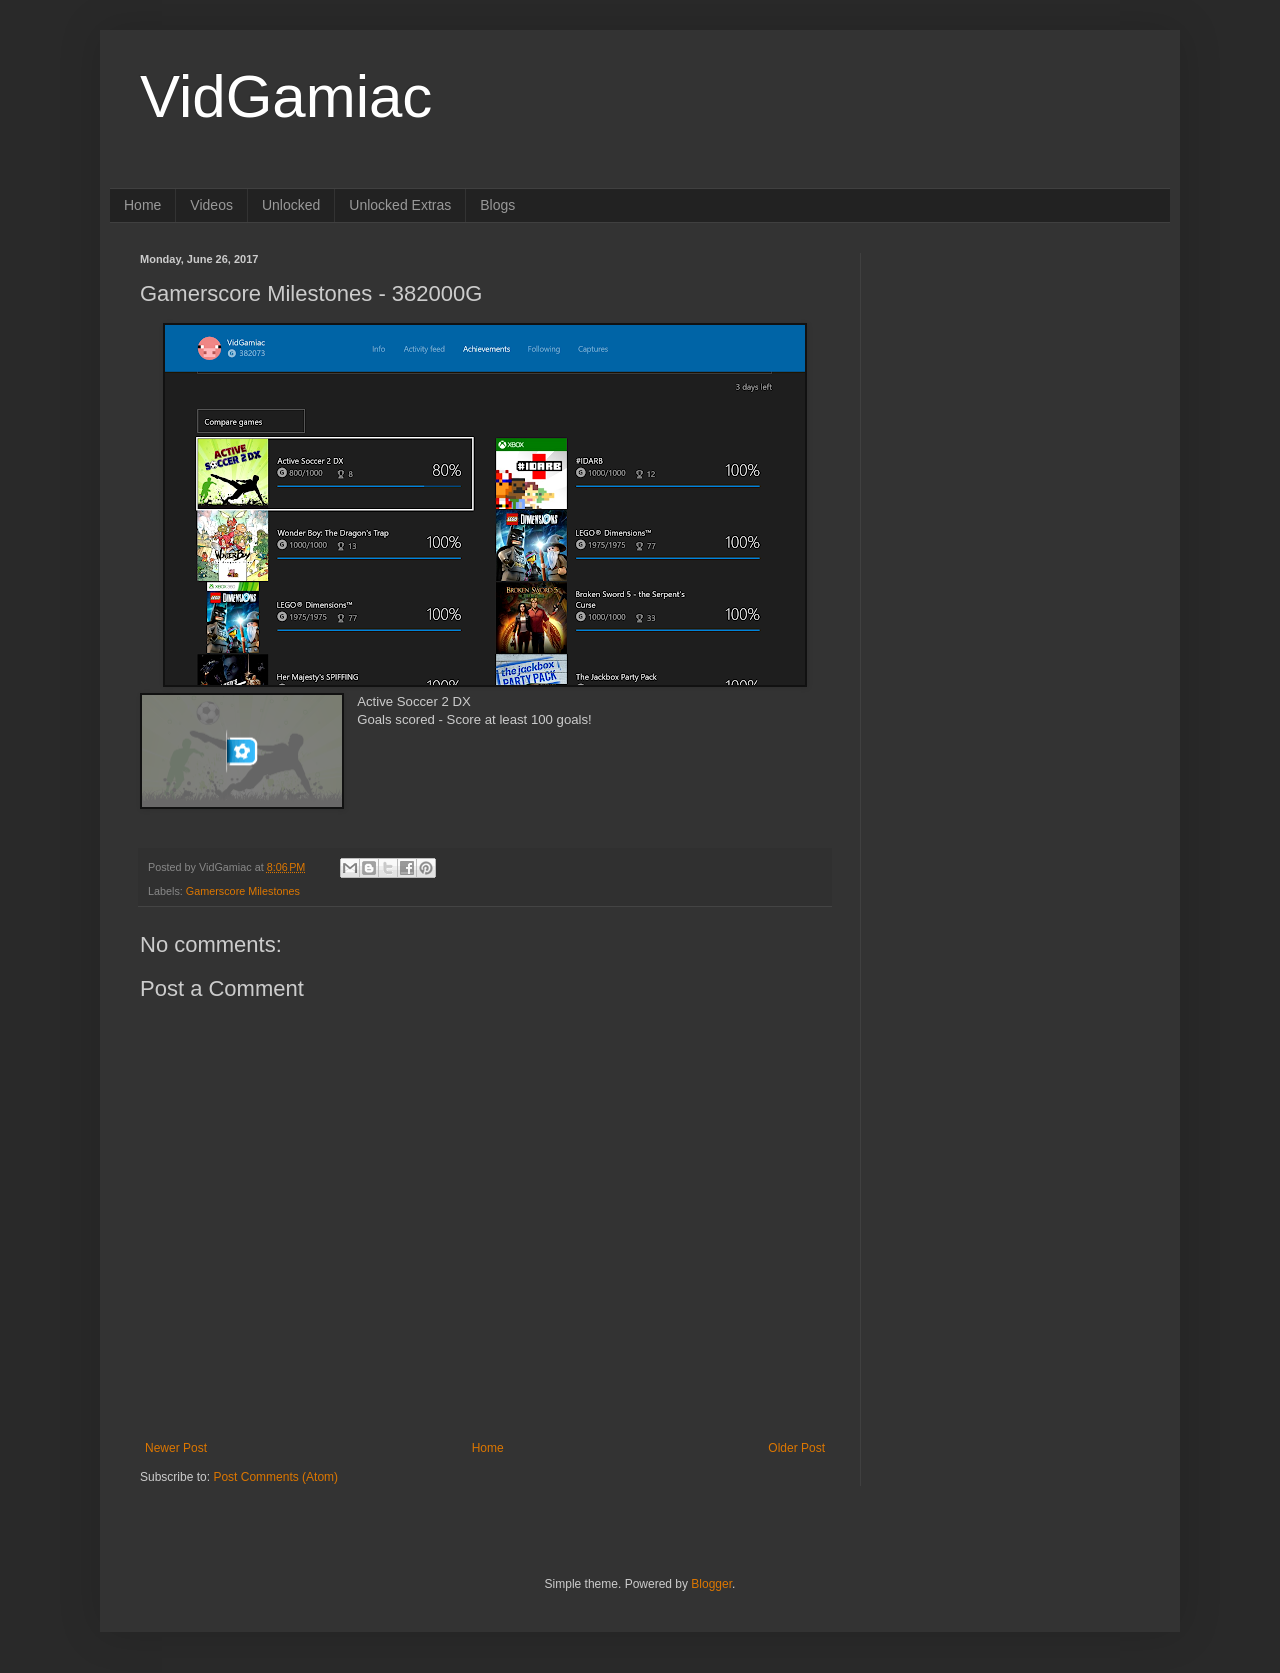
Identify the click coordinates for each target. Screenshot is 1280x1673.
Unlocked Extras (400, 205)
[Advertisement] (1015, 378)
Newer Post (176, 1448)
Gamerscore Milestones (243, 891)
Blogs (497, 205)
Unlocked (291, 205)
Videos (211, 205)
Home (142, 205)
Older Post (796, 1448)
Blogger (711, 1584)
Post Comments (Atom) (275, 1477)
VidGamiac (286, 96)
